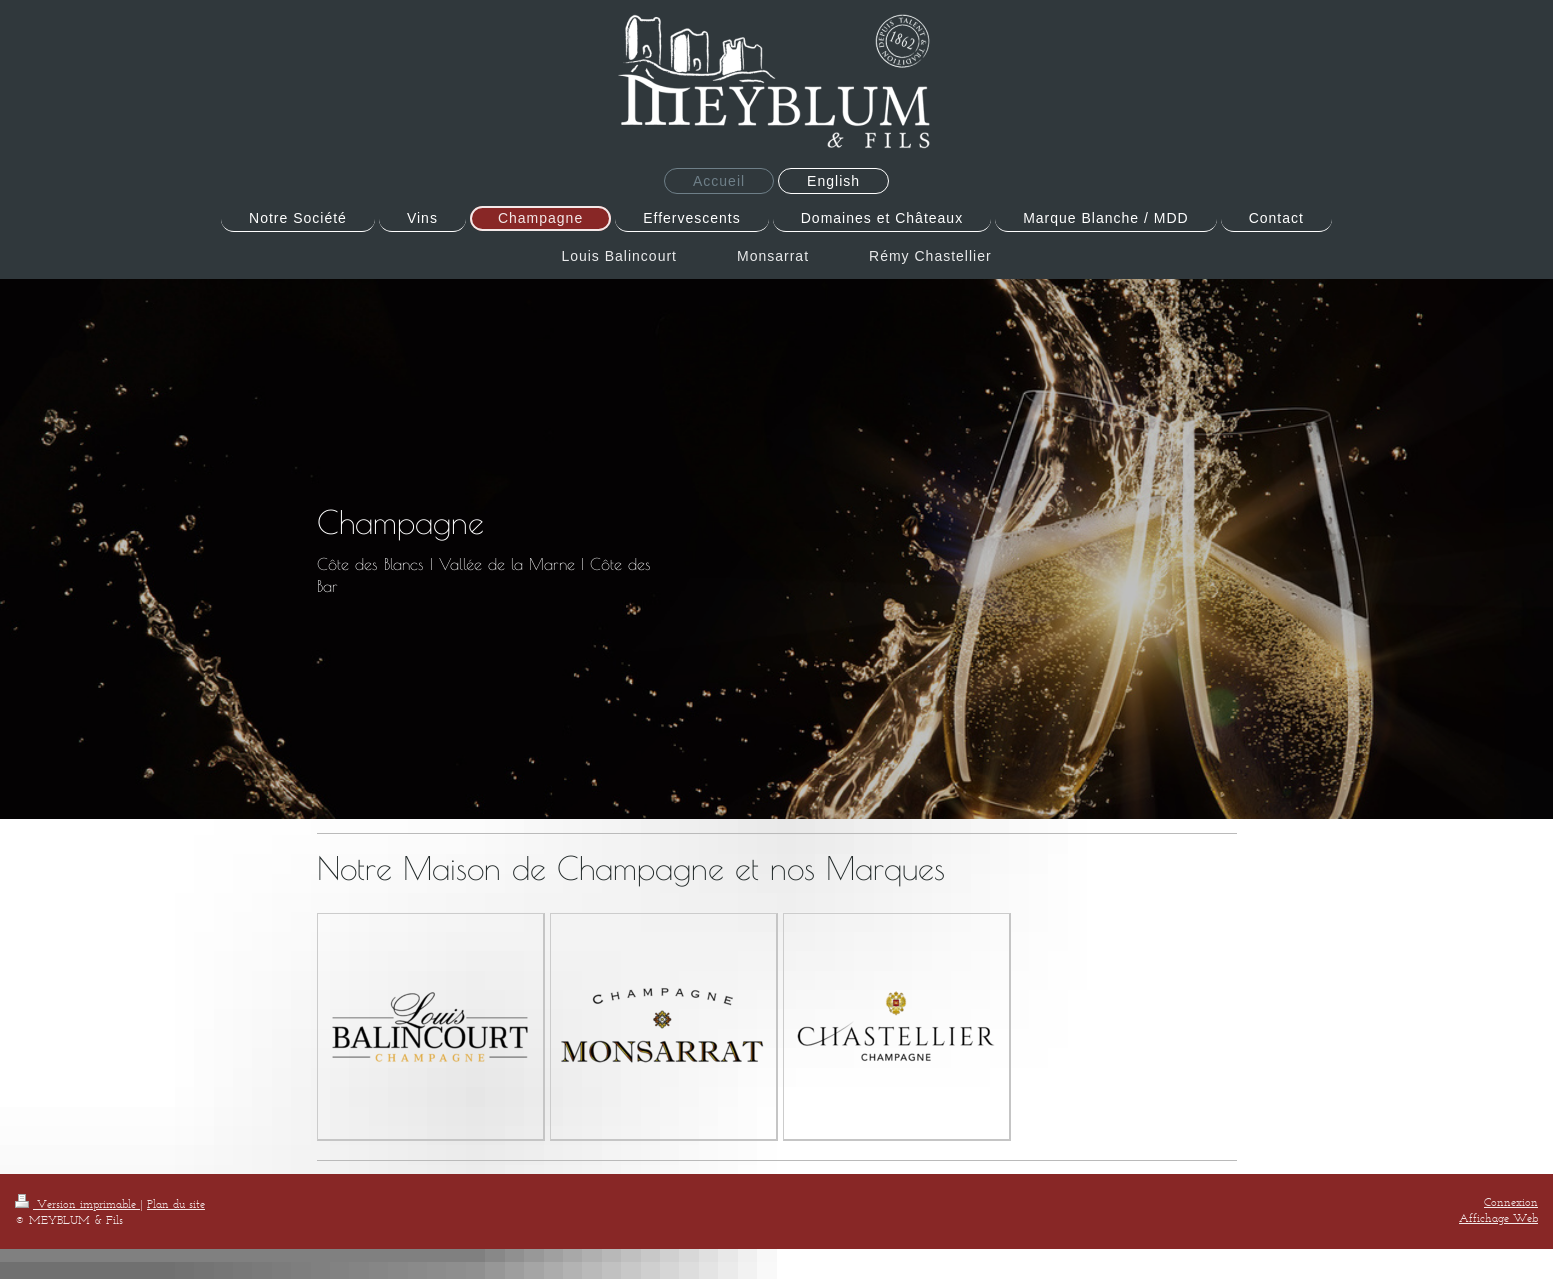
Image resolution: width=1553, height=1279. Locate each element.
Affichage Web (1498, 1217)
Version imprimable (77, 1203)
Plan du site (176, 1203)
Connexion (1511, 1201)
